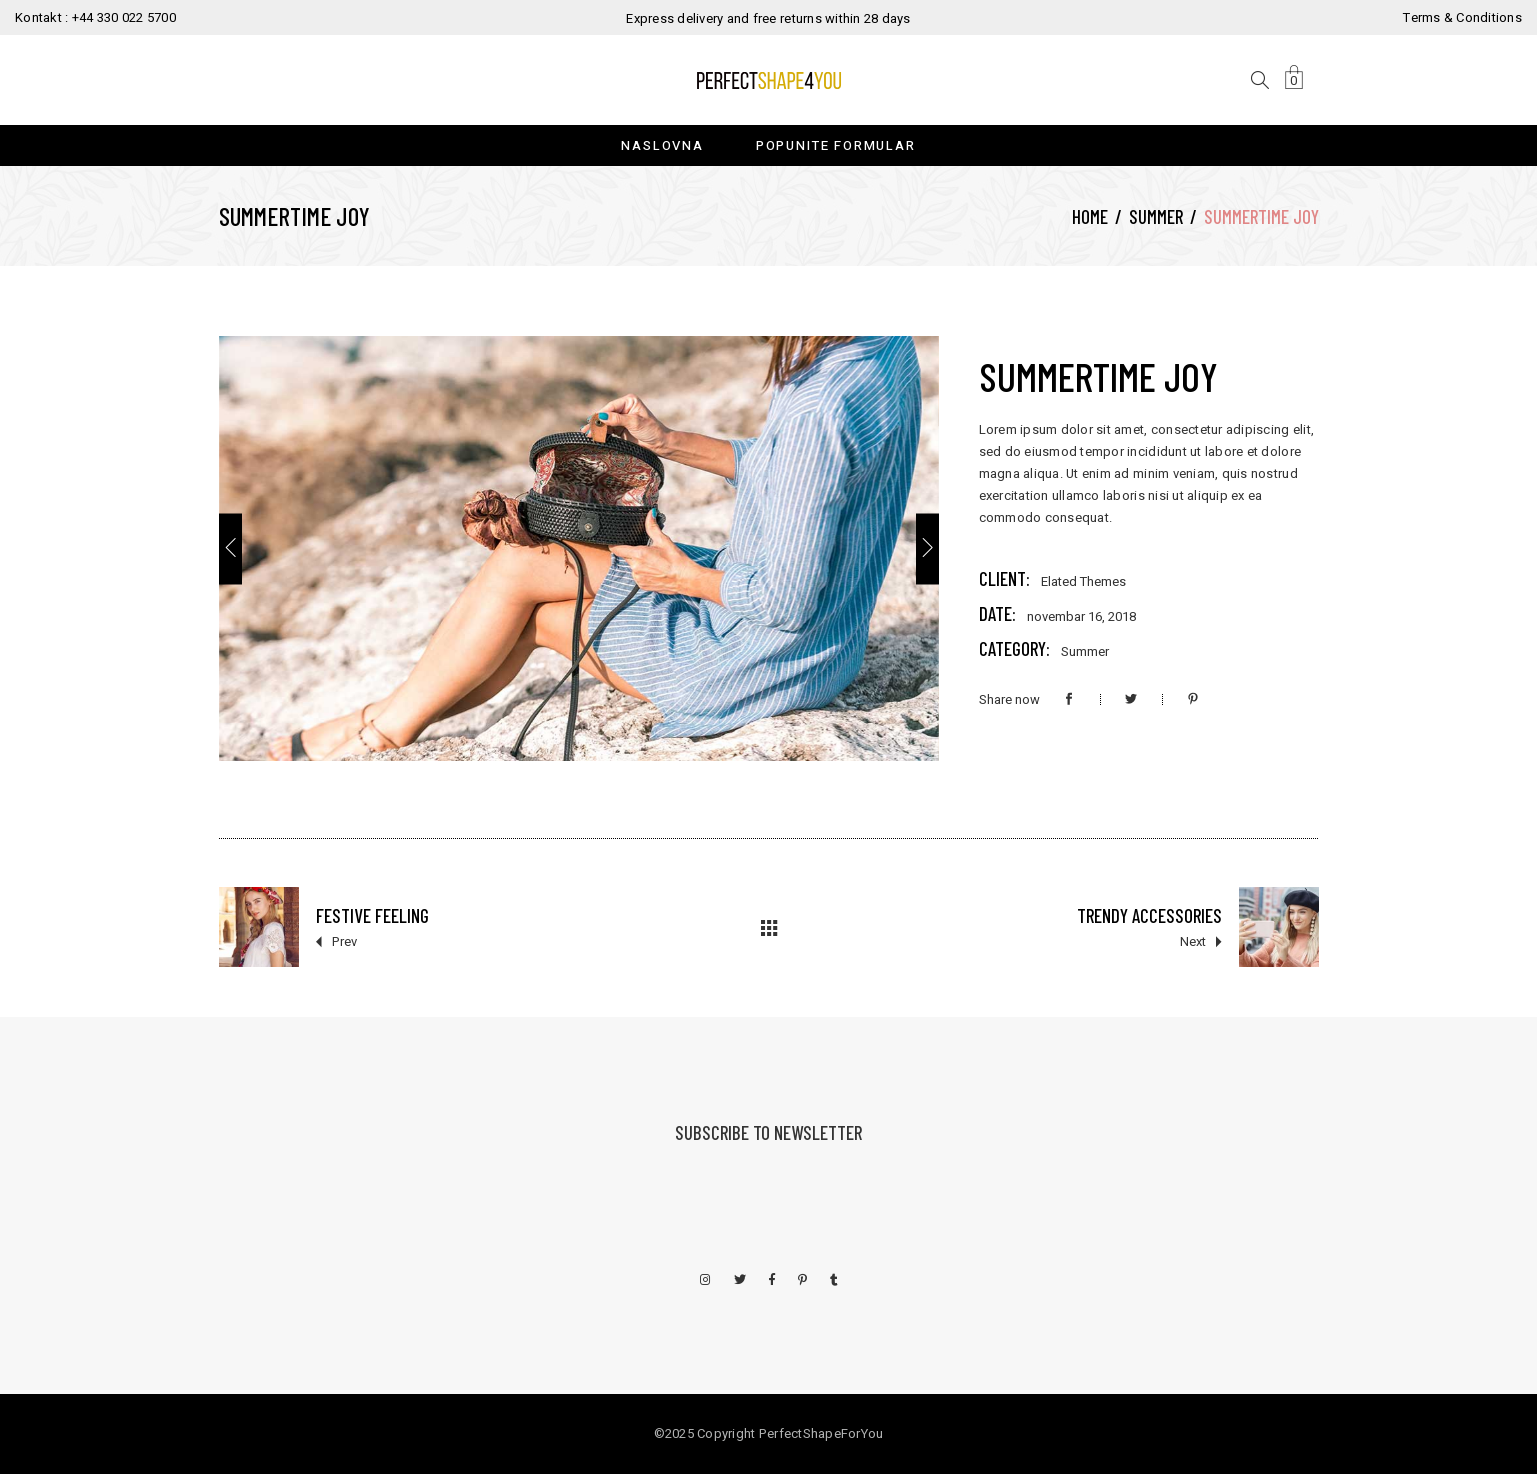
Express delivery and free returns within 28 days (768, 18)
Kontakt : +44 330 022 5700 (95, 17)
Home (1090, 216)
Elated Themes (1083, 581)
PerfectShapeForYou (821, 1433)
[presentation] (230, 548)
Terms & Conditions (1462, 17)
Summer (1156, 216)
